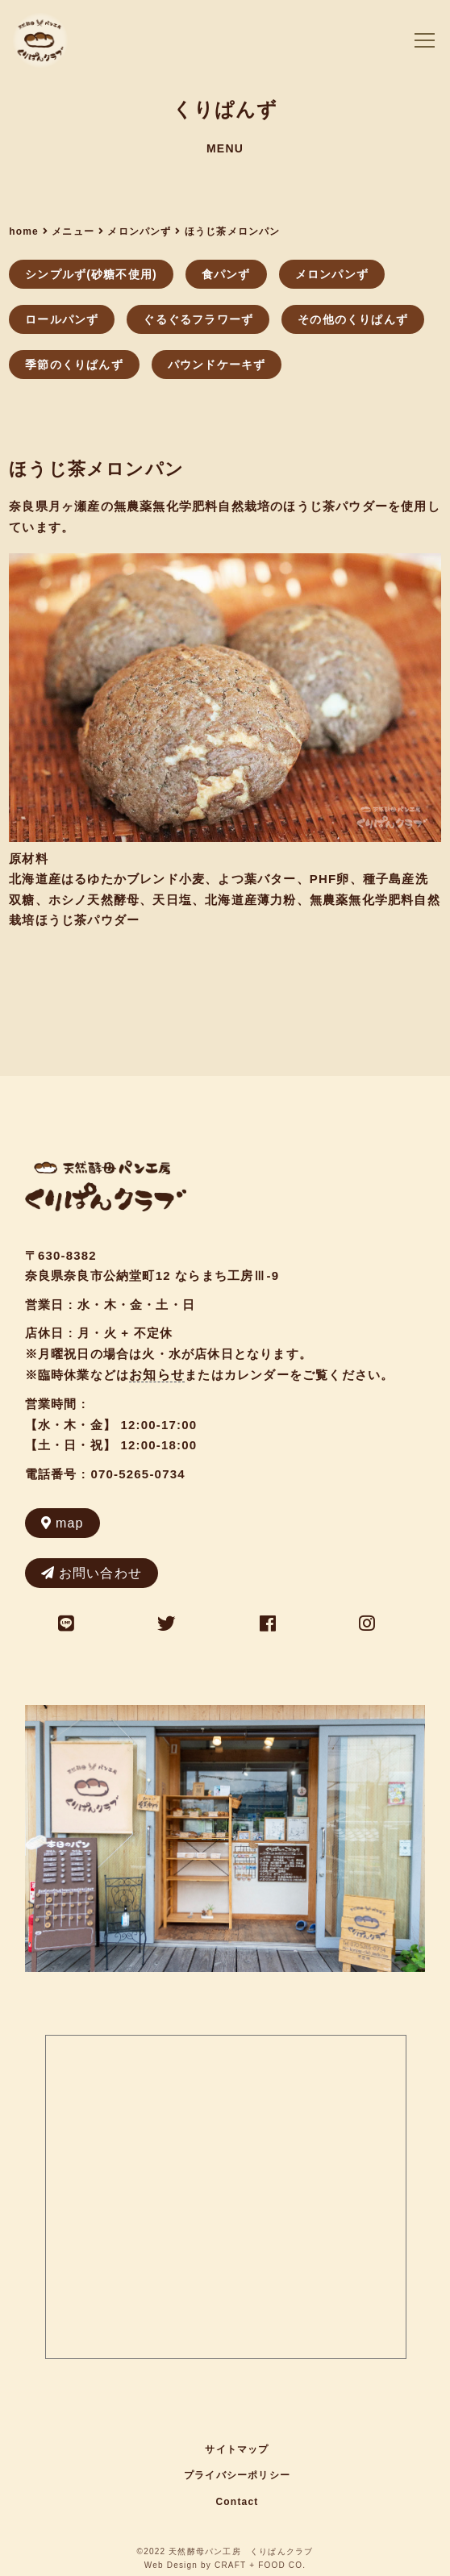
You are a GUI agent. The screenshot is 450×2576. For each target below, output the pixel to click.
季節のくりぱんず (74, 364)
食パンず (226, 274)
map (62, 1523)
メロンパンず (332, 274)
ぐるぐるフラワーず (198, 319)
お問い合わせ (91, 1573)
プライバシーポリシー (237, 2475)
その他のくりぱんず (353, 319)
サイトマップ (237, 2449)
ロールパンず (61, 319)
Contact (236, 2501)
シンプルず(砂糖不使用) (91, 274)
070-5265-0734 (137, 1474)
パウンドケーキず (217, 364)
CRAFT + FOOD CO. (260, 2565)
